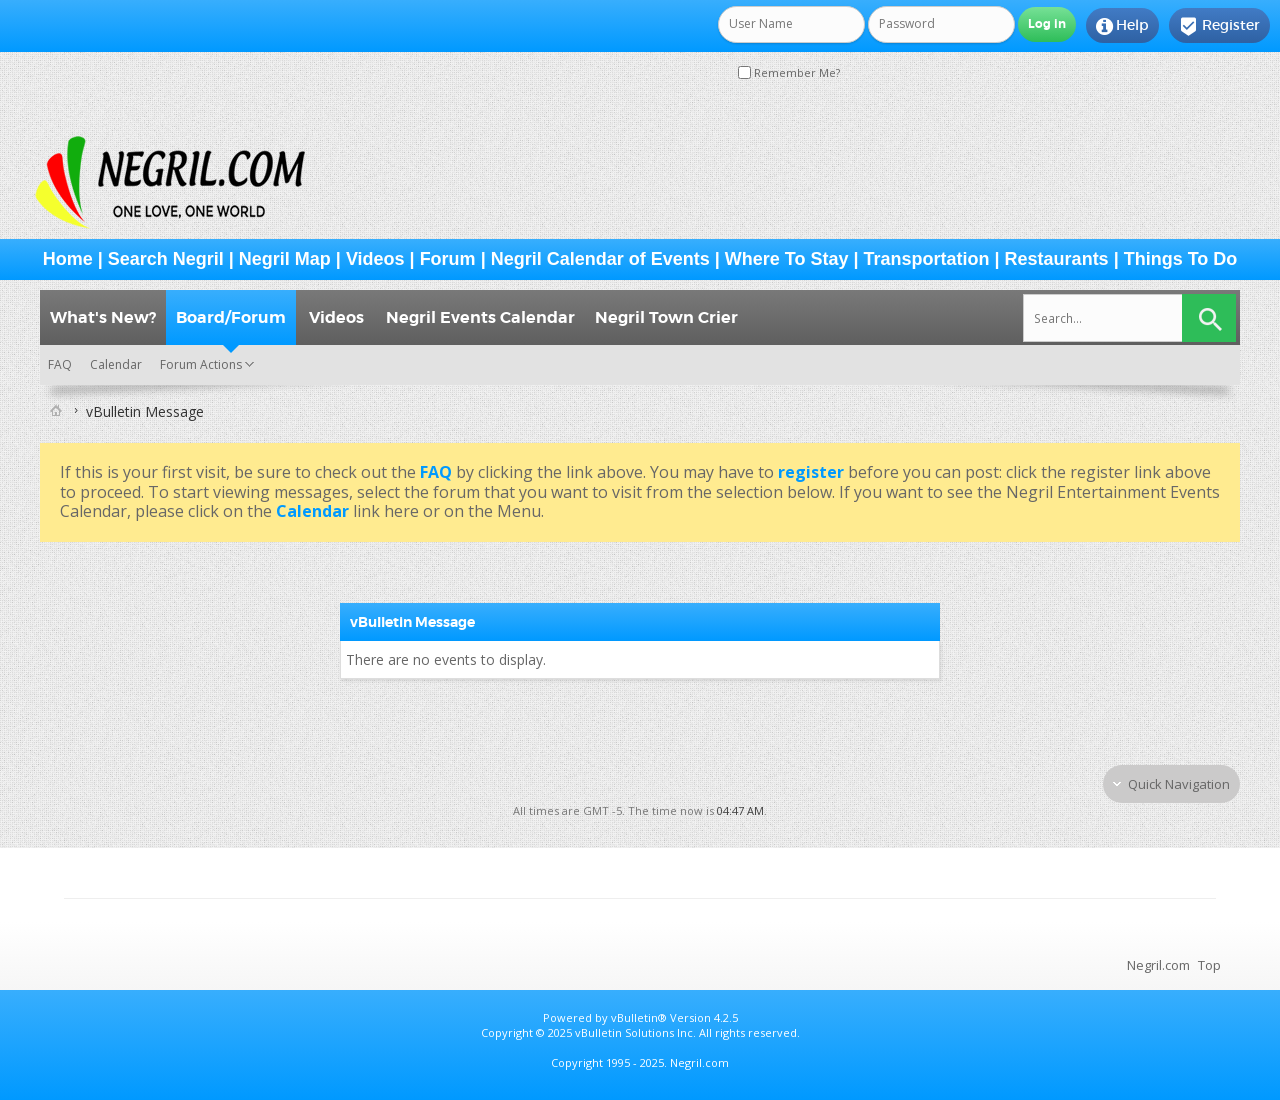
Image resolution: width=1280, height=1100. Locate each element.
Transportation (927, 259)
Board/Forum (231, 317)
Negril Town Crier (666, 317)
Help (1122, 26)
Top (1209, 965)
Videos (375, 259)
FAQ (60, 364)
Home (68, 259)
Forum (448, 259)
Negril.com (1158, 965)
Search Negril (166, 259)
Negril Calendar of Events (600, 259)
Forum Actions (201, 364)
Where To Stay (787, 259)
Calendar (116, 364)
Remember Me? (789, 72)
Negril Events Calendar (480, 317)
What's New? (103, 317)
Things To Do (1181, 259)
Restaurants (1057, 259)
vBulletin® (639, 1017)
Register (1219, 26)
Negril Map (285, 259)
